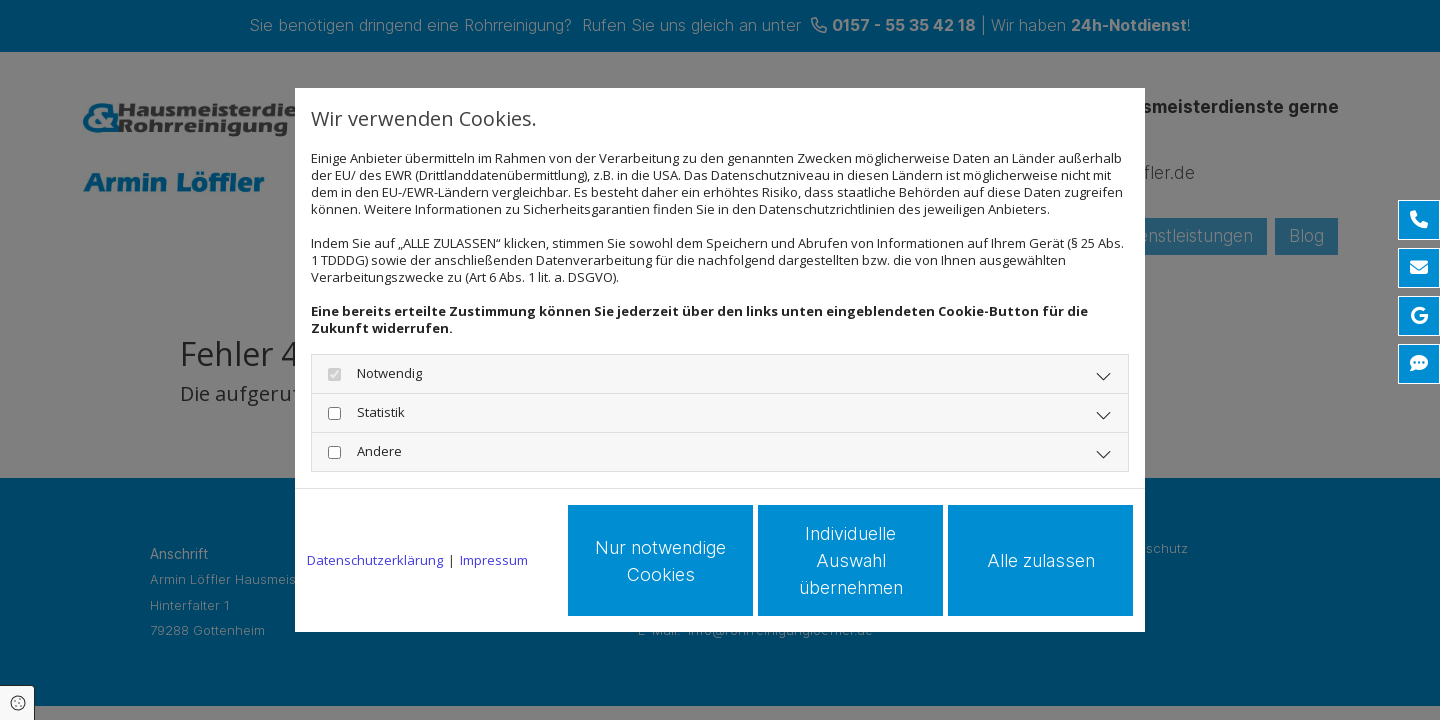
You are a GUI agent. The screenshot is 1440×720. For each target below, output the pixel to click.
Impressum (494, 560)
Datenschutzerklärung (375, 560)
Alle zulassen (1041, 560)
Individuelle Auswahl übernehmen (851, 560)
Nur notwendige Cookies (660, 561)
